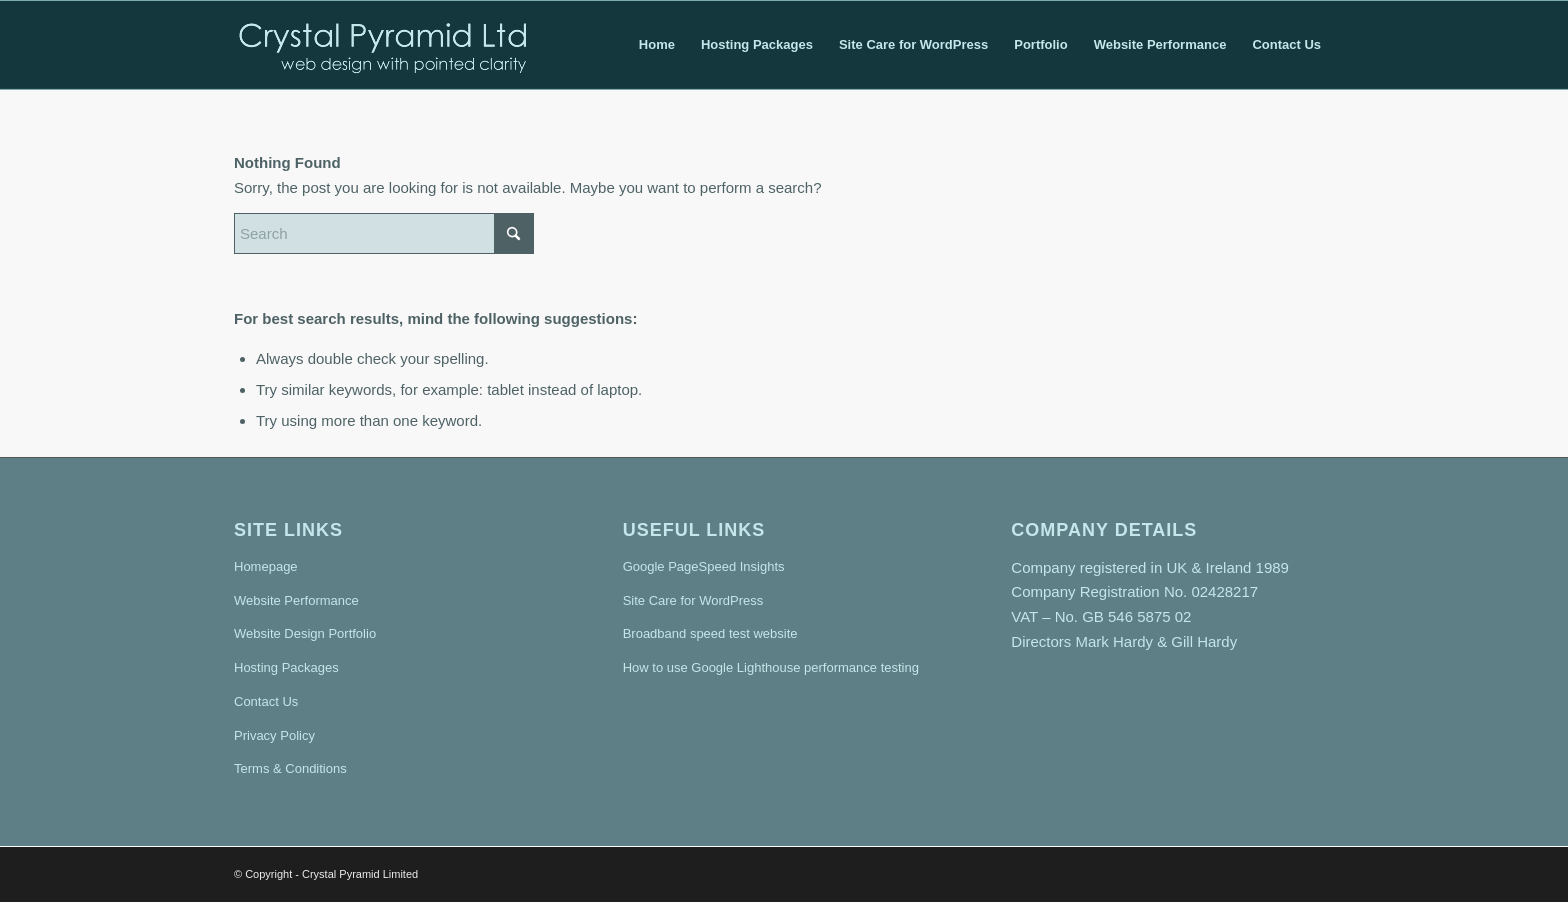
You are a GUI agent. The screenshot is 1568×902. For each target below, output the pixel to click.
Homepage (266, 566)
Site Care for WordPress (693, 600)
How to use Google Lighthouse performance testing (771, 667)
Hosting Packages (286, 667)
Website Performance (296, 600)
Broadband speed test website (710, 633)
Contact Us (266, 701)
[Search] (384, 233)
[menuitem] (657, 45)
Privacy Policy (274, 735)
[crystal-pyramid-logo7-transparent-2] (384, 45)
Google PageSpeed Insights (704, 566)
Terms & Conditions (290, 768)
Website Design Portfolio (305, 633)
